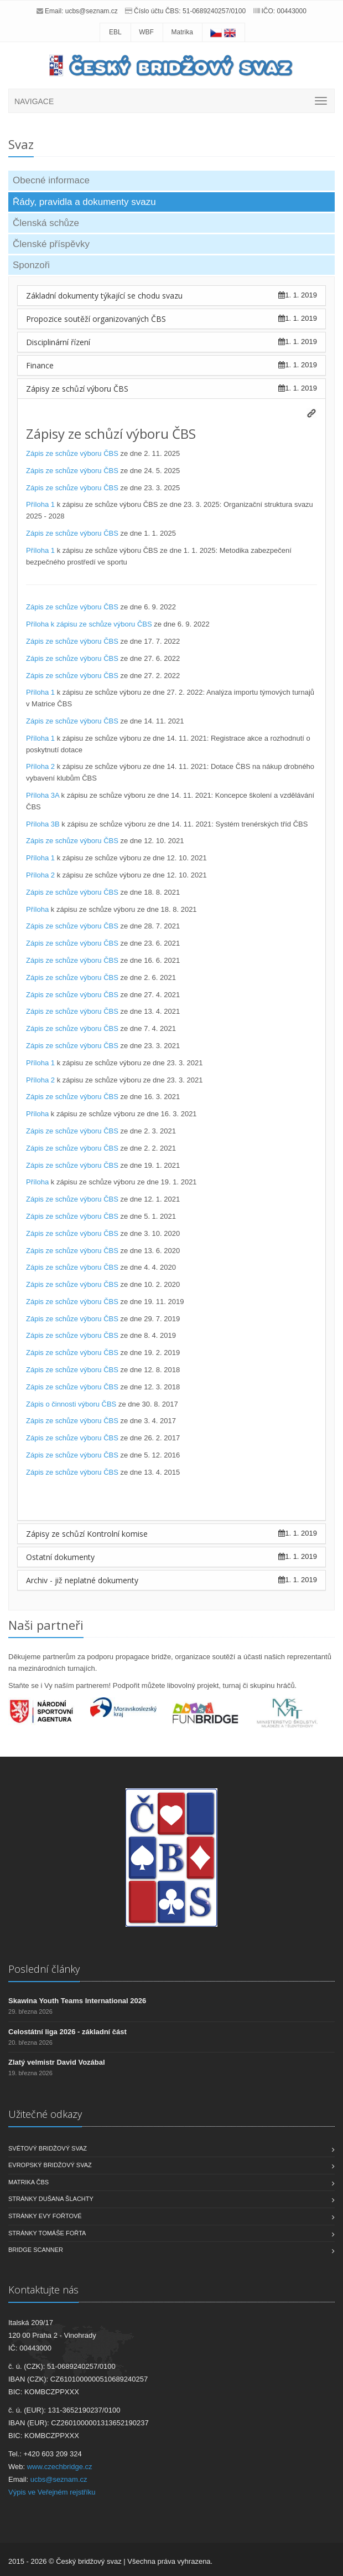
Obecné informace (51, 180)
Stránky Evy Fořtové (45, 2216)
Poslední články (44, 1968)
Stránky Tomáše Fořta (47, 2233)
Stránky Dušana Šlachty (50, 2198)
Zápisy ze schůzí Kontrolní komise (87, 1533)
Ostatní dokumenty (60, 1557)
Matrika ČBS (28, 2182)
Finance (40, 365)
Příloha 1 (40, 504)
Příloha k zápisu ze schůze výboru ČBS (89, 624)
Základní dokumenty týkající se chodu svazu (104, 295)
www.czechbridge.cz (59, 2466)
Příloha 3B (43, 824)
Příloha (37, 909)
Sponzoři (31, 265)
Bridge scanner (35, 2249)
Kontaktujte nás (43, 2289)
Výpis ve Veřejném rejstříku (52, 2492)
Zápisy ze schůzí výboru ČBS (77, 388)
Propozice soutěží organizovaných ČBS (96, 319)
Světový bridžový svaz (47, 2148)
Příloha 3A (42, 795)
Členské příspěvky (51, 244)
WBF (146, 32)
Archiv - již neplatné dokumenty (82, 1580)
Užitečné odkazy (45, 2114)
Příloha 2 (40, 766)
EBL (115, 32)
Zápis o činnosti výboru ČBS (71, 1404)
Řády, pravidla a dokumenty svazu (84, 202)
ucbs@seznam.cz (91, 11)
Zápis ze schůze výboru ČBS (72, 453)
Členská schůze (46, 223)
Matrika (182, 32)
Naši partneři (46, 1625)
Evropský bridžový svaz (50, 2165)
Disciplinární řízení (58, 342)
